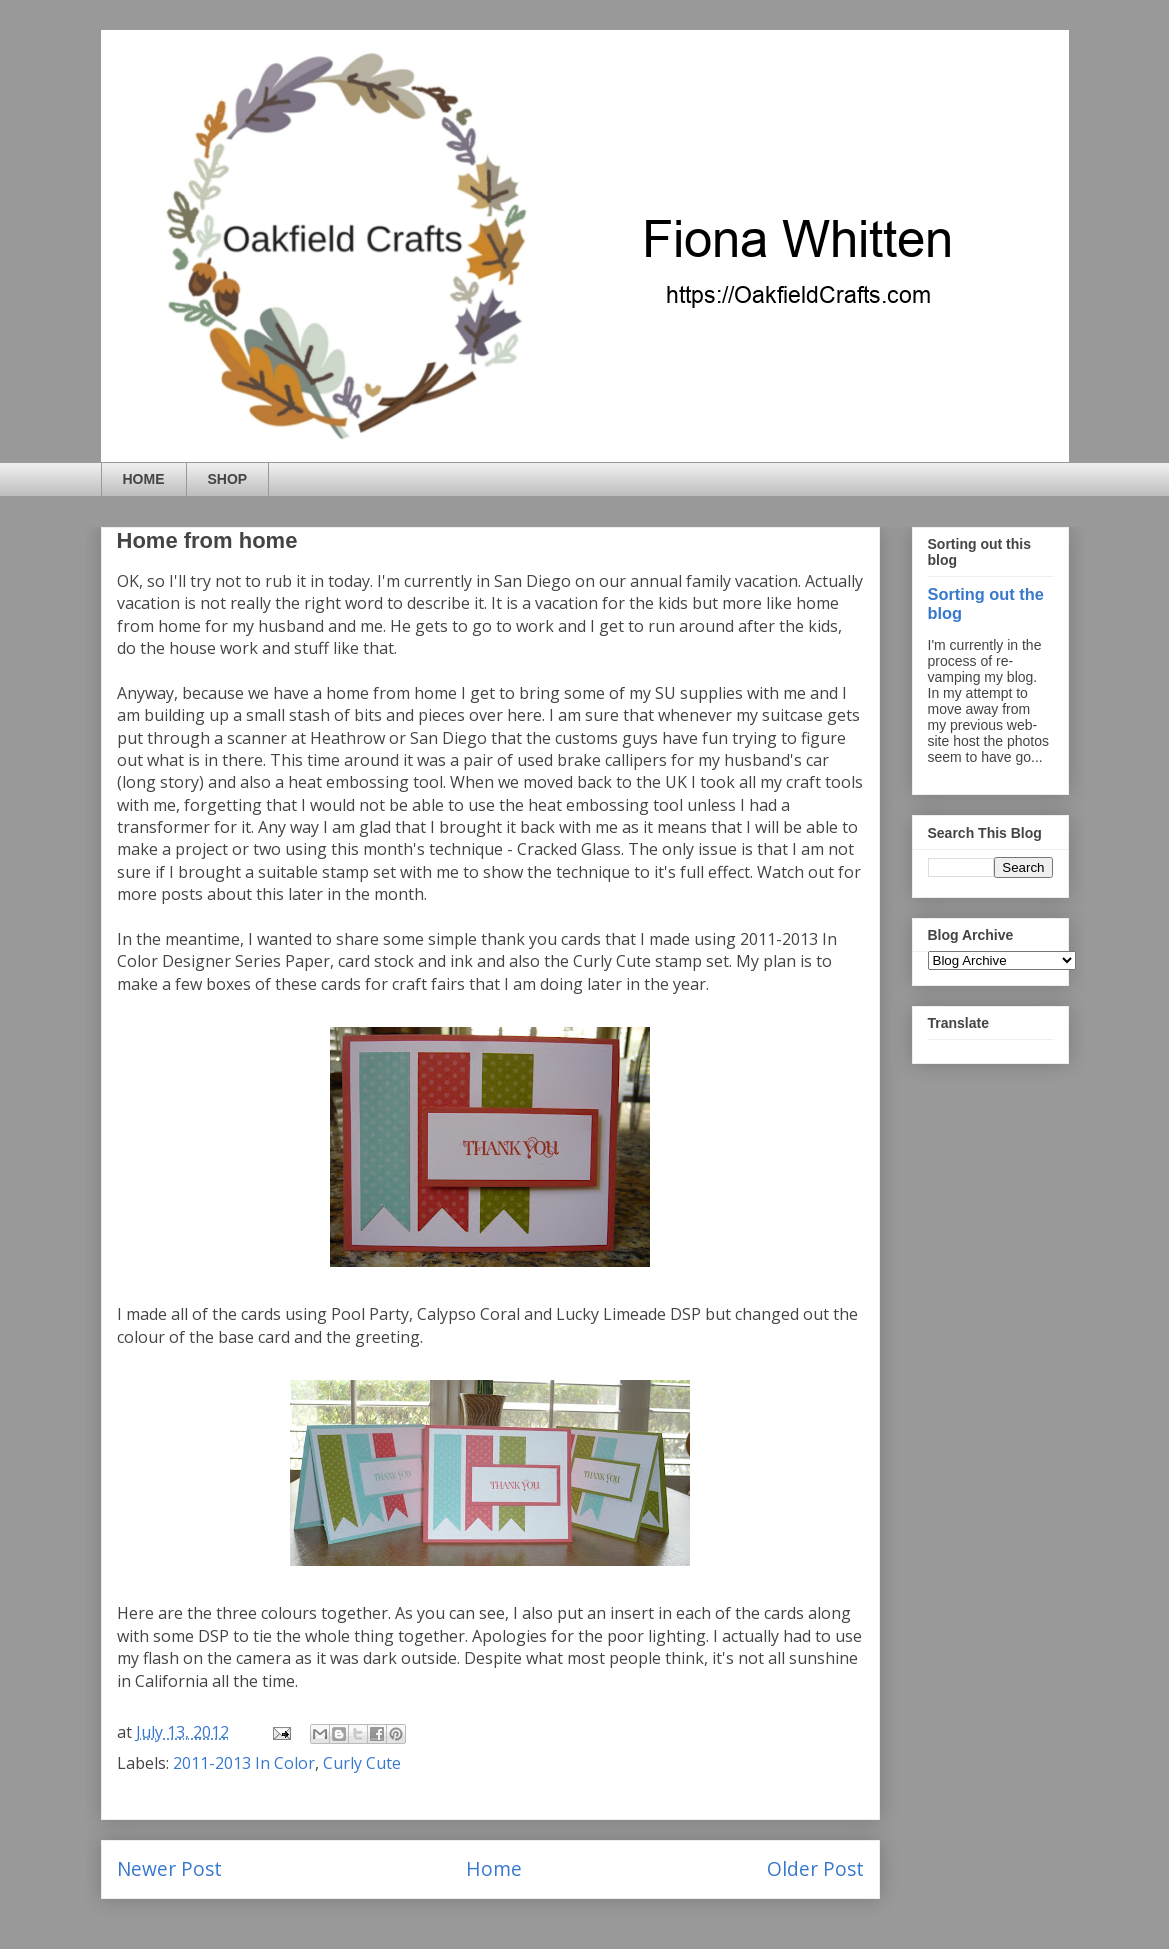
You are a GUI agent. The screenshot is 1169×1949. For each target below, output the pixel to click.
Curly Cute (362, 1763)
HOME (144, 479)
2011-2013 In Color (244, 1763)
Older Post (815, 1868)
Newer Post (169, 1868)
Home (494, 1868)
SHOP (228, 479)
